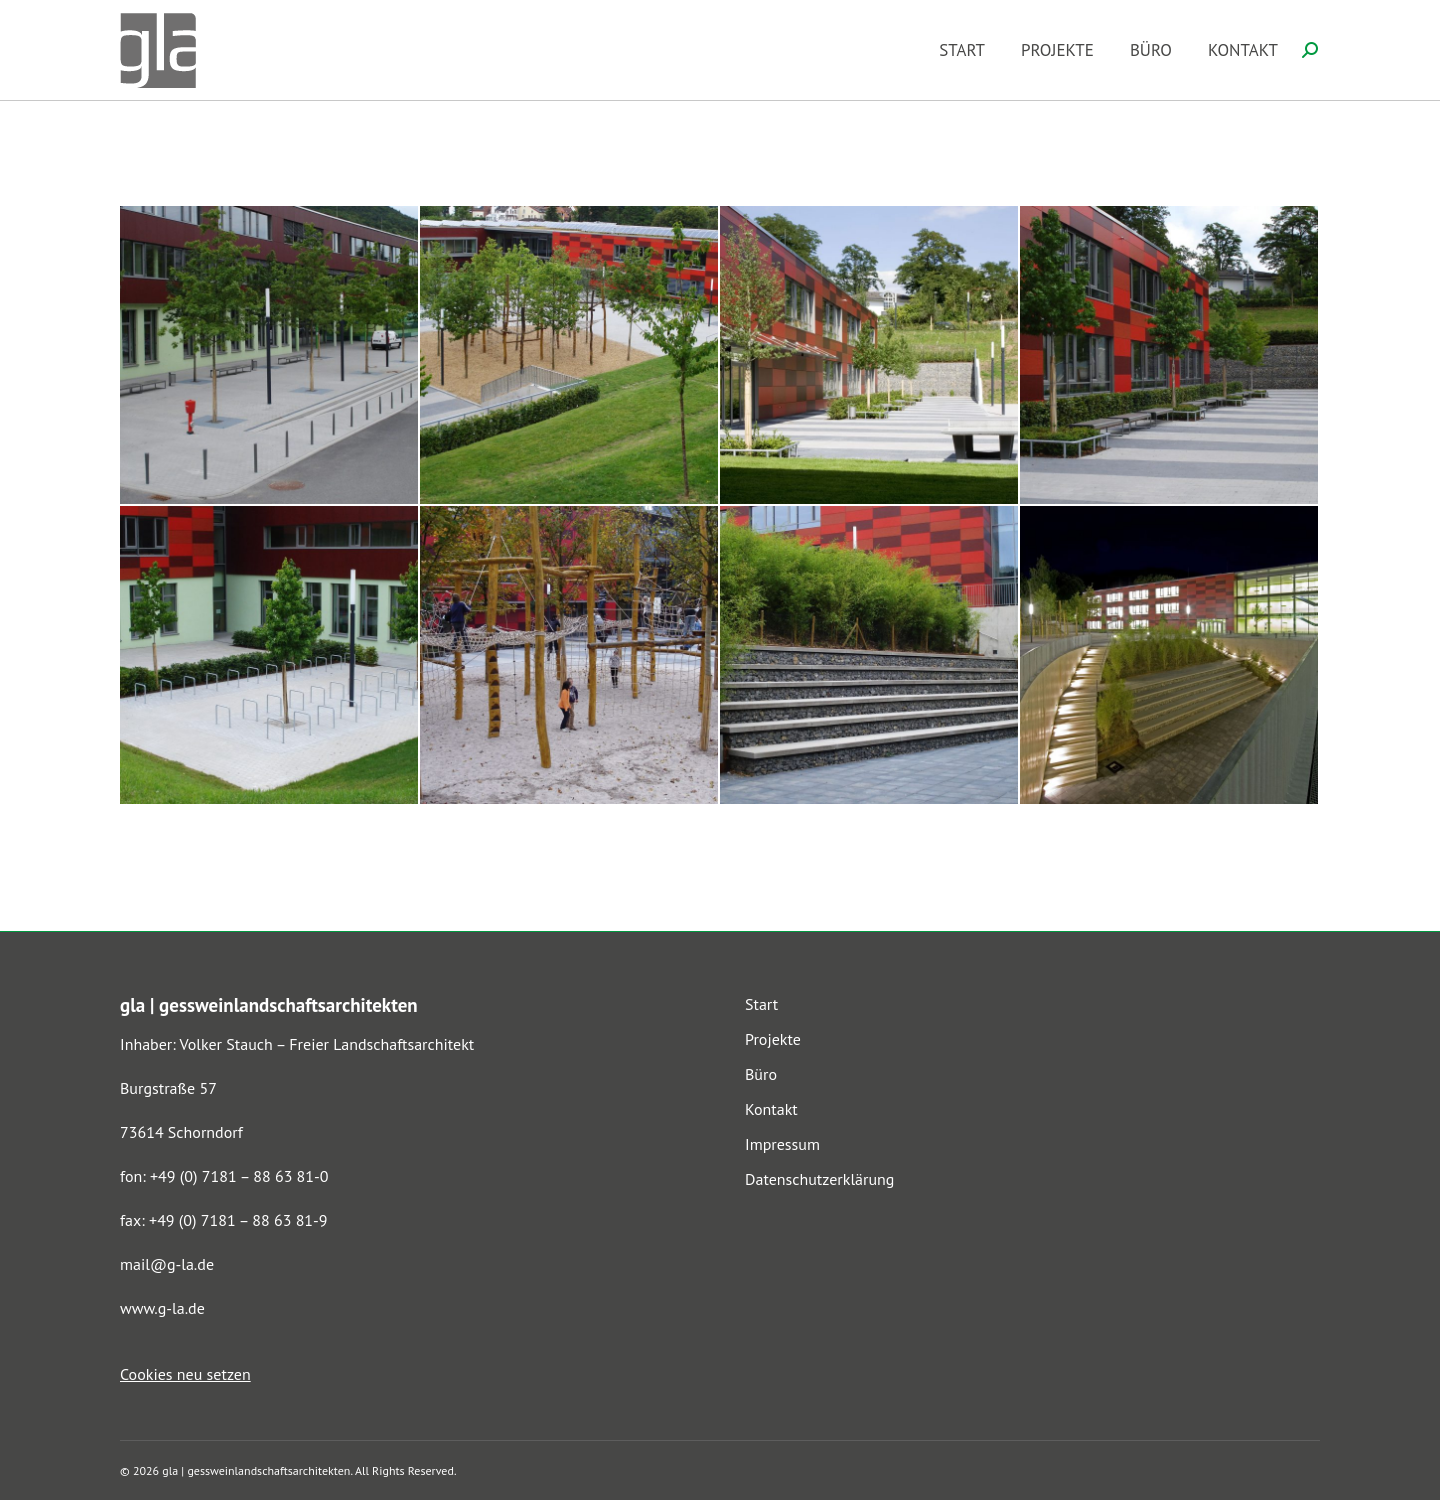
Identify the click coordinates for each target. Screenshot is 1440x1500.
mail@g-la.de (167, 1264)
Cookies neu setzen (185, 1374)
